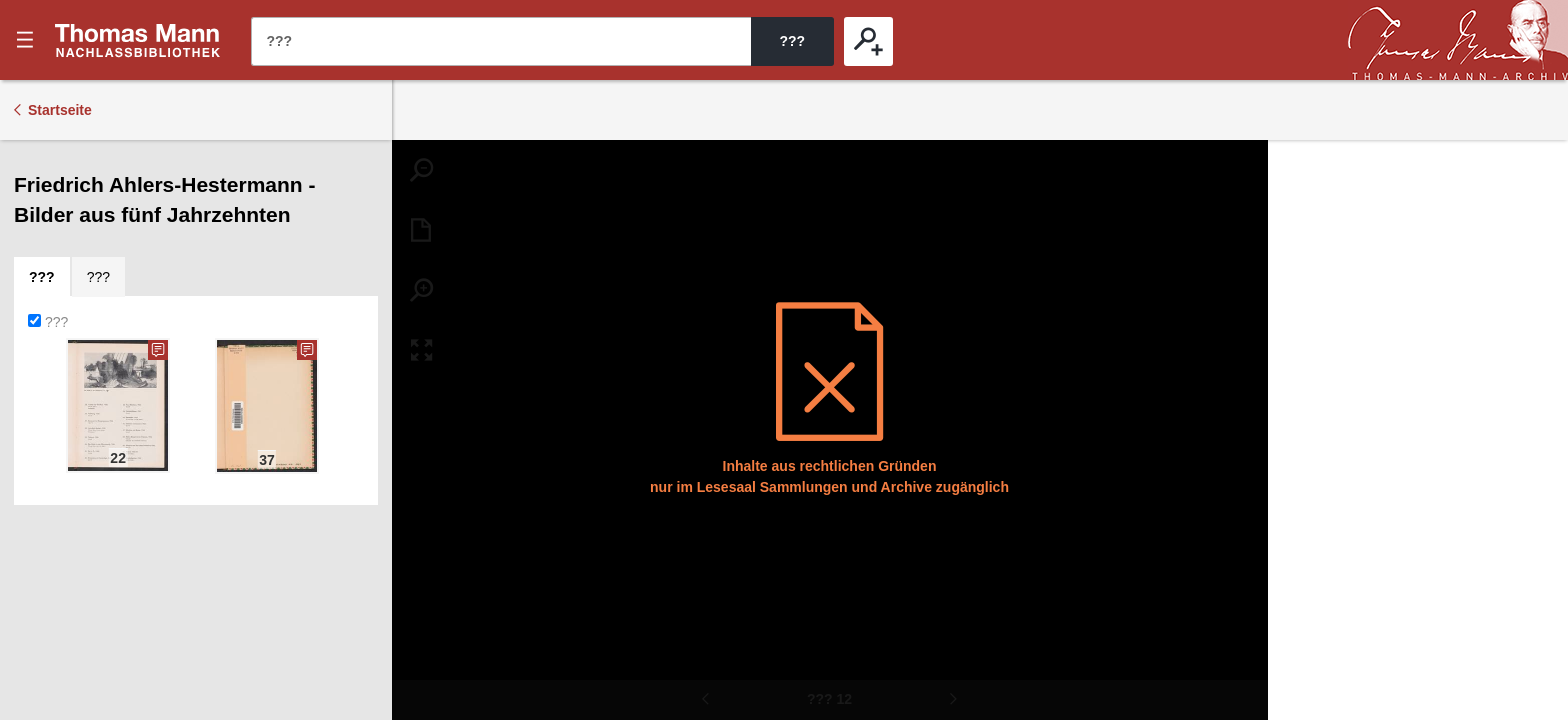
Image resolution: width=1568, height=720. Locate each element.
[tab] (42, 277)
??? (138, 40)
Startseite (60, 110)
